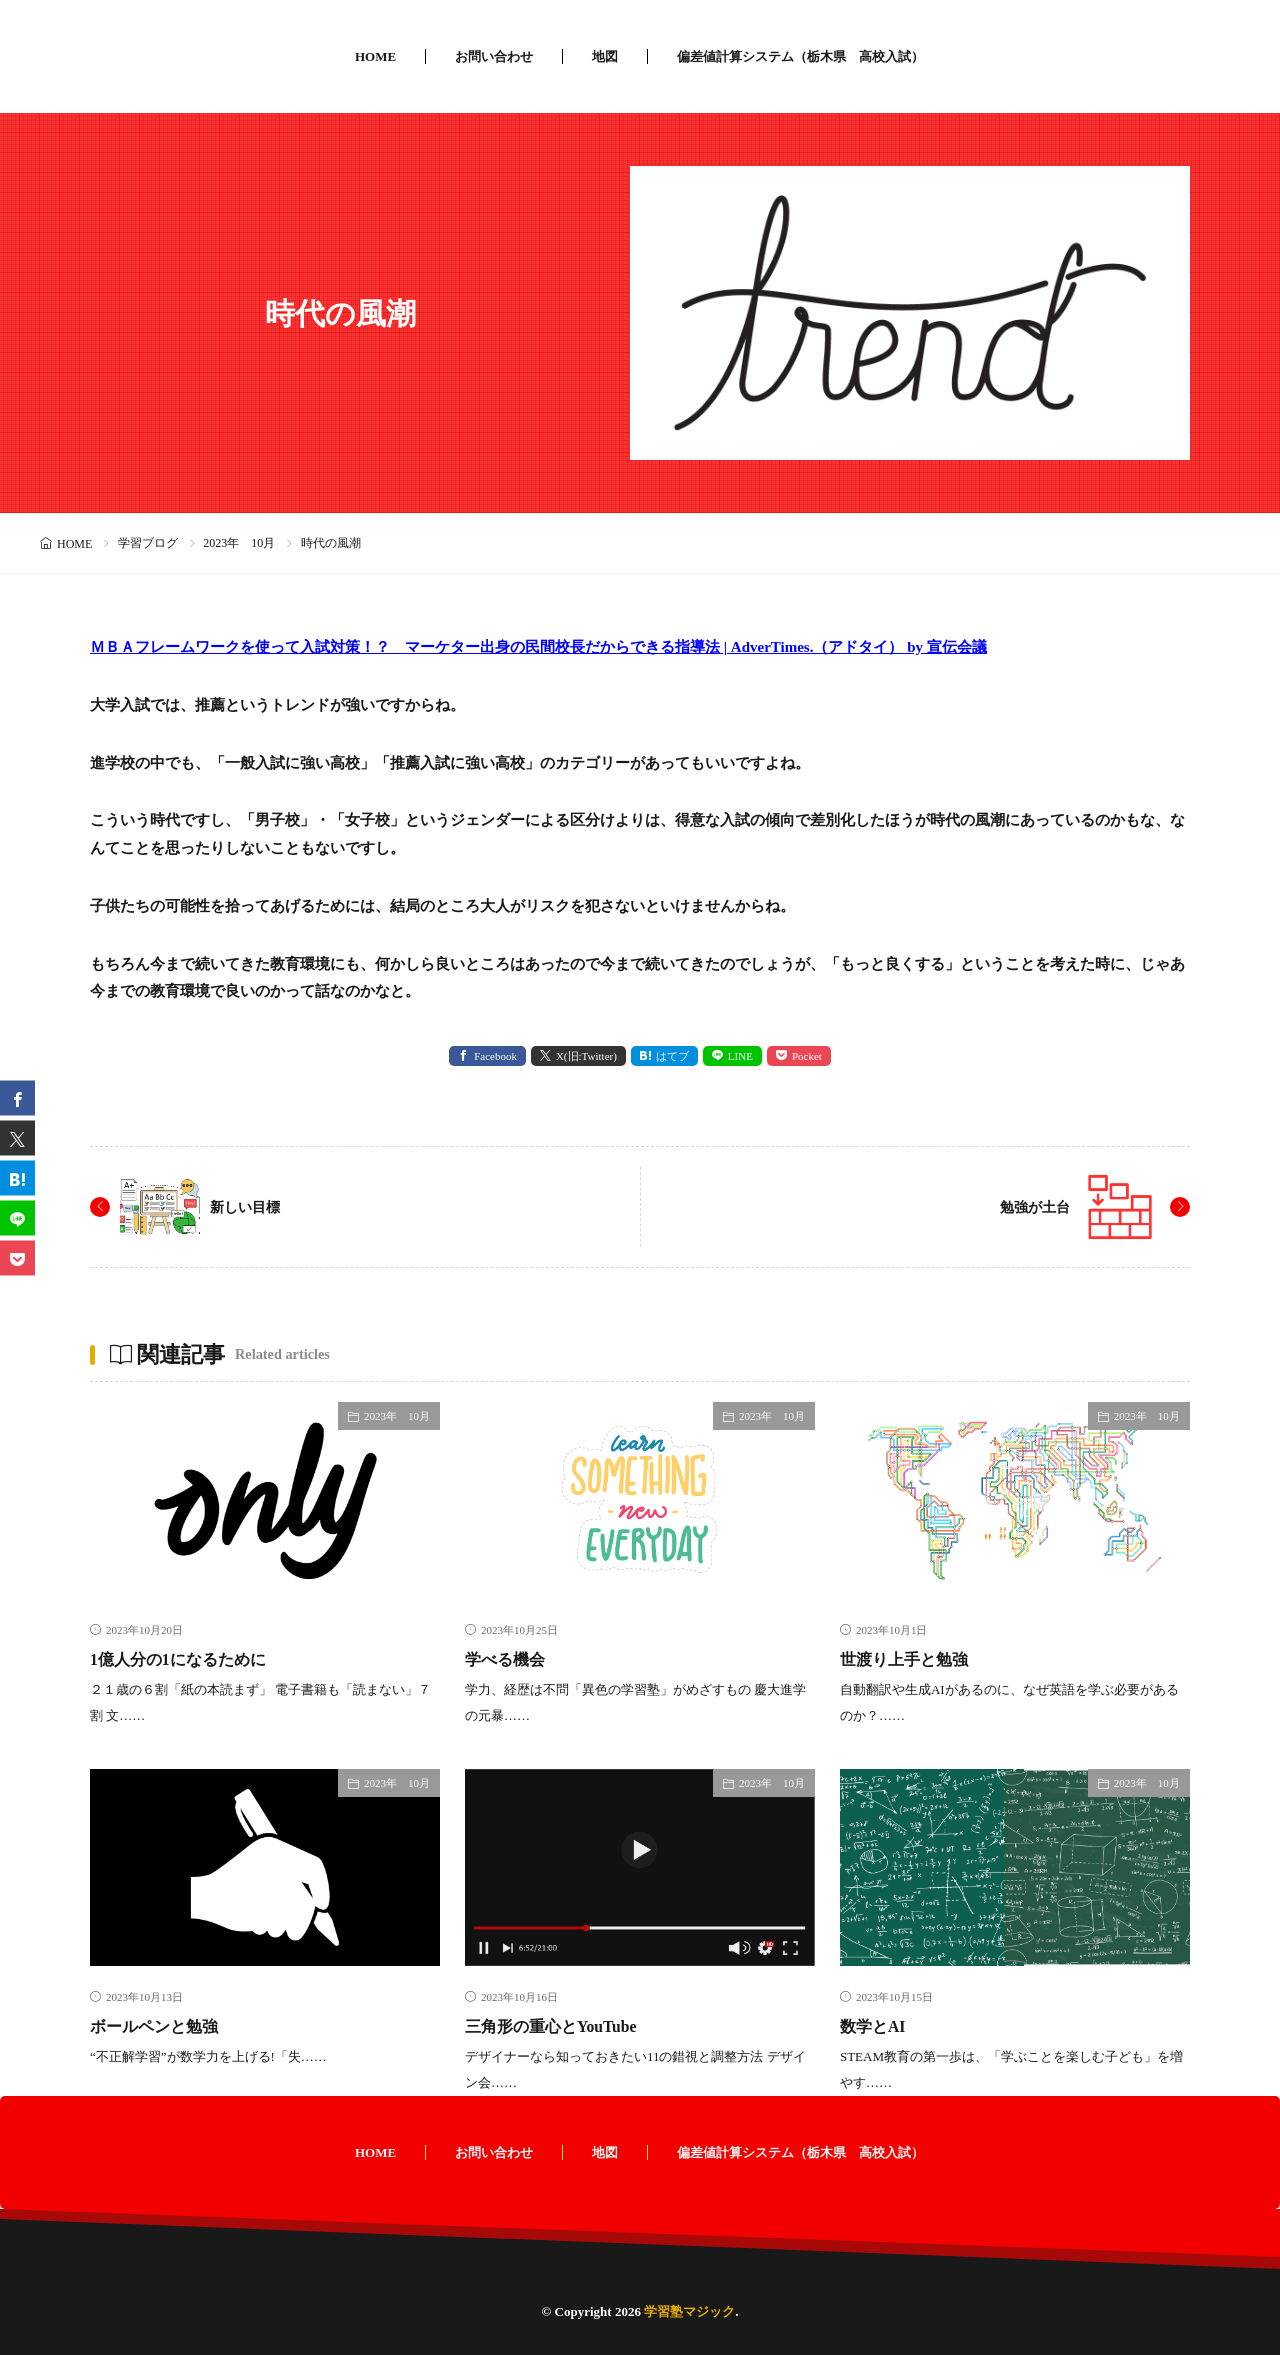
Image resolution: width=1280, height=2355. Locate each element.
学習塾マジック (689, 2311)
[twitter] (17, 1137)
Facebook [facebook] (495, 1056)
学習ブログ (148, 543)
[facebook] (17, 1097)
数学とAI (876, 2026)
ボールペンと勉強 (162, 2026)
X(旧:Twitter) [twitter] (586, 1056)
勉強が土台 (1030, 1206)
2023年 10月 (239, 543)
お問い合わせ (494, 56)
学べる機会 (510, 1659)
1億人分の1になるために (189, 1659)
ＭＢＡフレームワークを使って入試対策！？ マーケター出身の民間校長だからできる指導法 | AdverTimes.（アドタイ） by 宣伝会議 (538, 647)
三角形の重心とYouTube (561, 2026)
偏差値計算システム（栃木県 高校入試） (800, 56)
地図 (605, 56)
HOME (375, 56)
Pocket (807, 1056)
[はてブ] (17, 1177)
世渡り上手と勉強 (912, 1659)
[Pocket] (17, 1257)
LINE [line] (740, 1056)
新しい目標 (250, 1206)
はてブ (672, 1056)
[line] (17, 1217)
